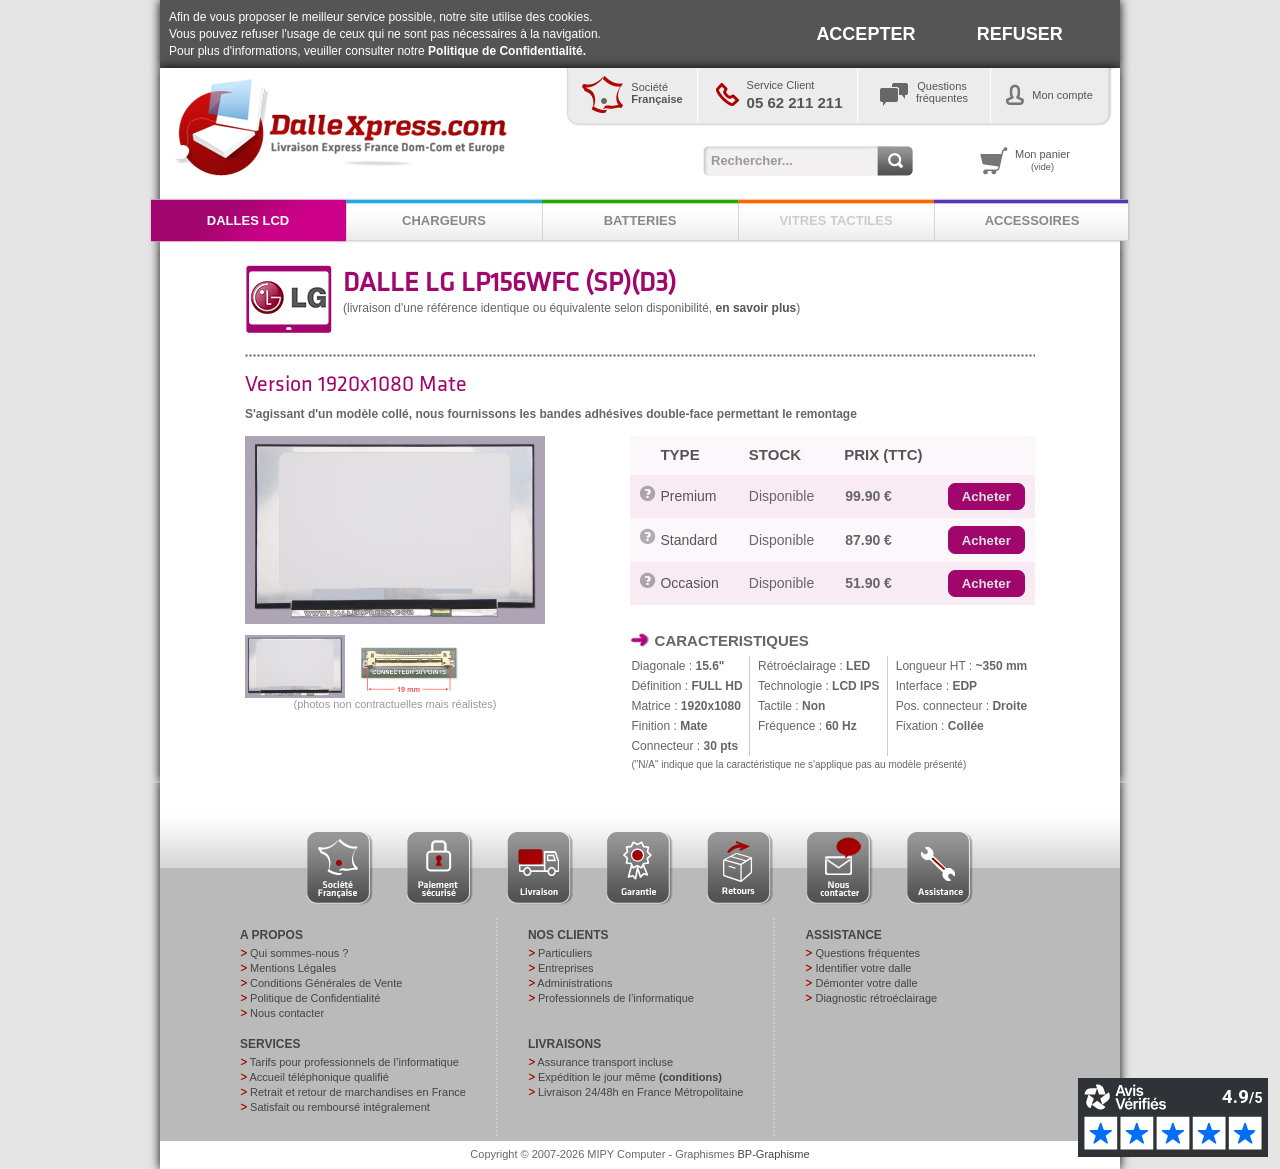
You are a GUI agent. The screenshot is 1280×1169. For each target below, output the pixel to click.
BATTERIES (640, 220)
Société (656, 93)
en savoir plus (756, 308)
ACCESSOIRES (1032, 220)
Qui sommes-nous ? (299, 953)
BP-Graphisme (774, 1154)
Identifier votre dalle (863, 968)
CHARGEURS (444, 220)
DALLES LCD (248, 220)
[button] (986, 497)
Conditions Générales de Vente (326, 983)
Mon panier (1042, 160)
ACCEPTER (865, 34)
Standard (688, 540)
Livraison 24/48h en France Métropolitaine (640, 1092)
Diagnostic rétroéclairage (876, 998)
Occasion (689, 583)
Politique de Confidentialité (315, 998)
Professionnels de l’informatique (616, 998)
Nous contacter (287, 1013)
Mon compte (1062, 95)
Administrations (574, 983)
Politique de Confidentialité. (507, 51)
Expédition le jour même (630, 1077)
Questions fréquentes (867, 953)
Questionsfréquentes (942, 92)
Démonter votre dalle (866, 983)
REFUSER (1020, 34)
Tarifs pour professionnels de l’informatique (354, 1062)
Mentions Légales (293, 968)
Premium (688, 496)
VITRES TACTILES (835, 220)
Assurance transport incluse (605, 1062)
